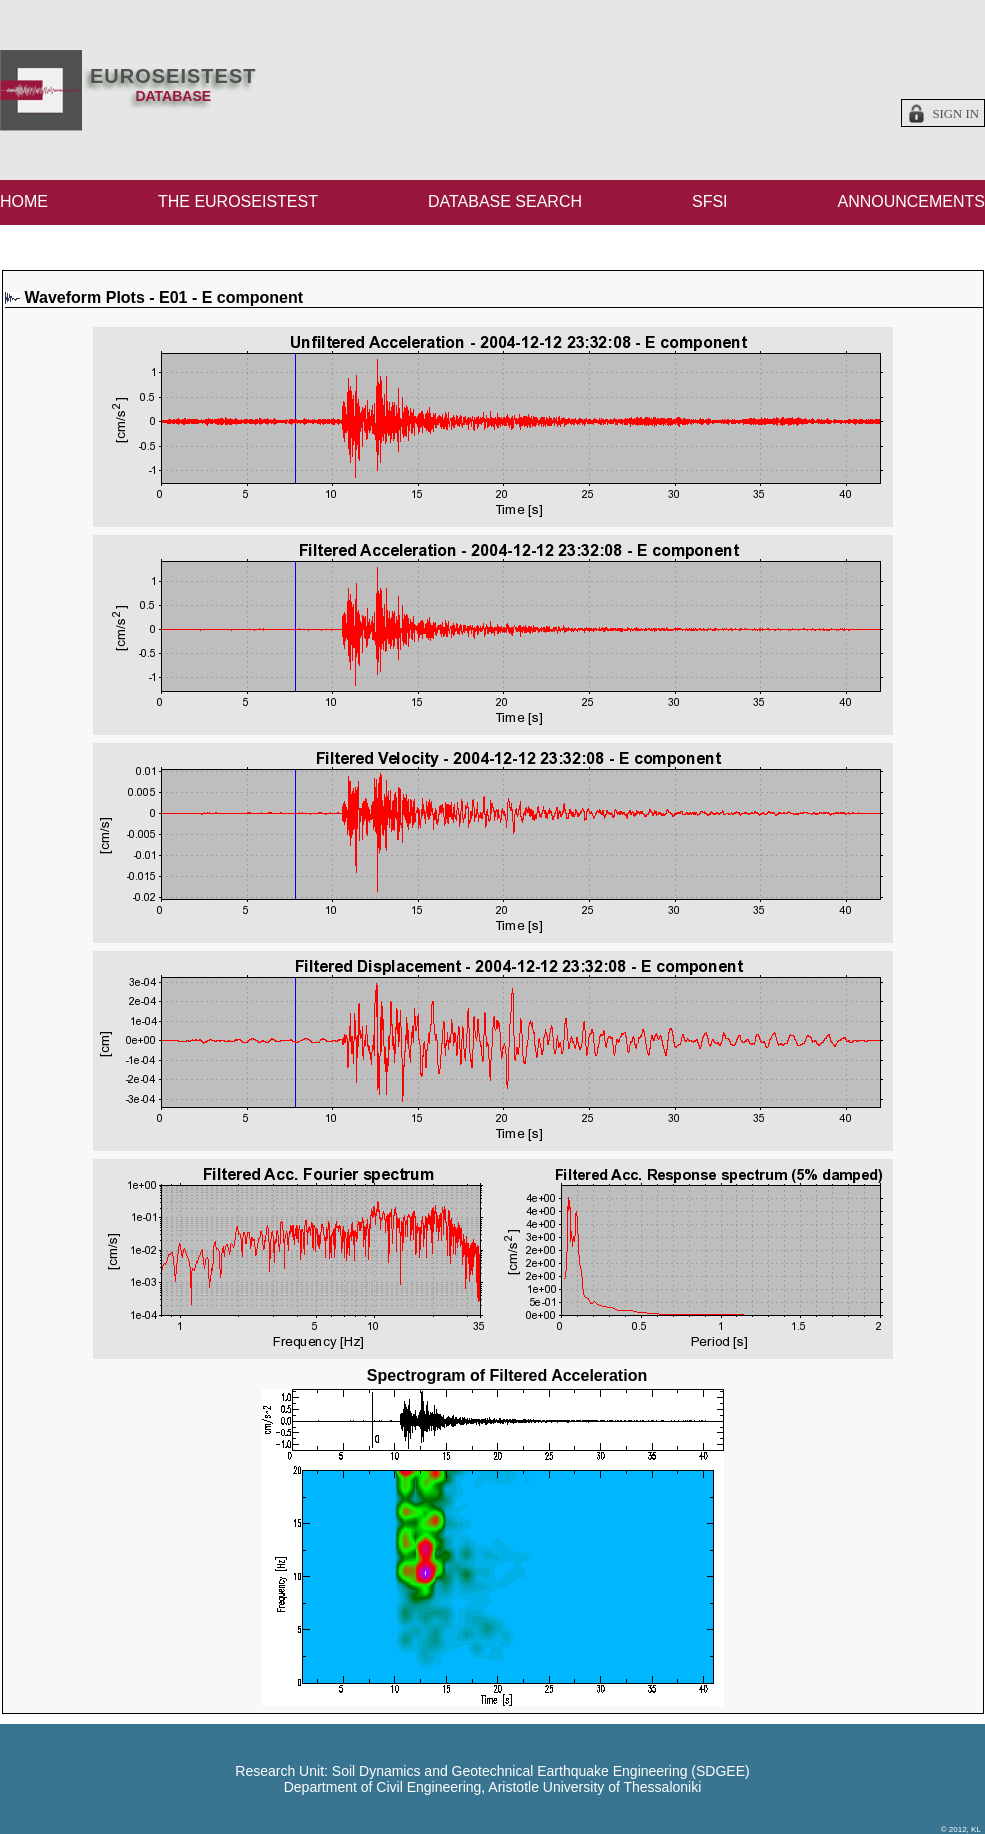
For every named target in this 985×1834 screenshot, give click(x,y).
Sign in (955, 114)
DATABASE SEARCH (505, 201)
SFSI (710, 201)
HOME (24, 201)
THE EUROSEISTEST (238, 201)
